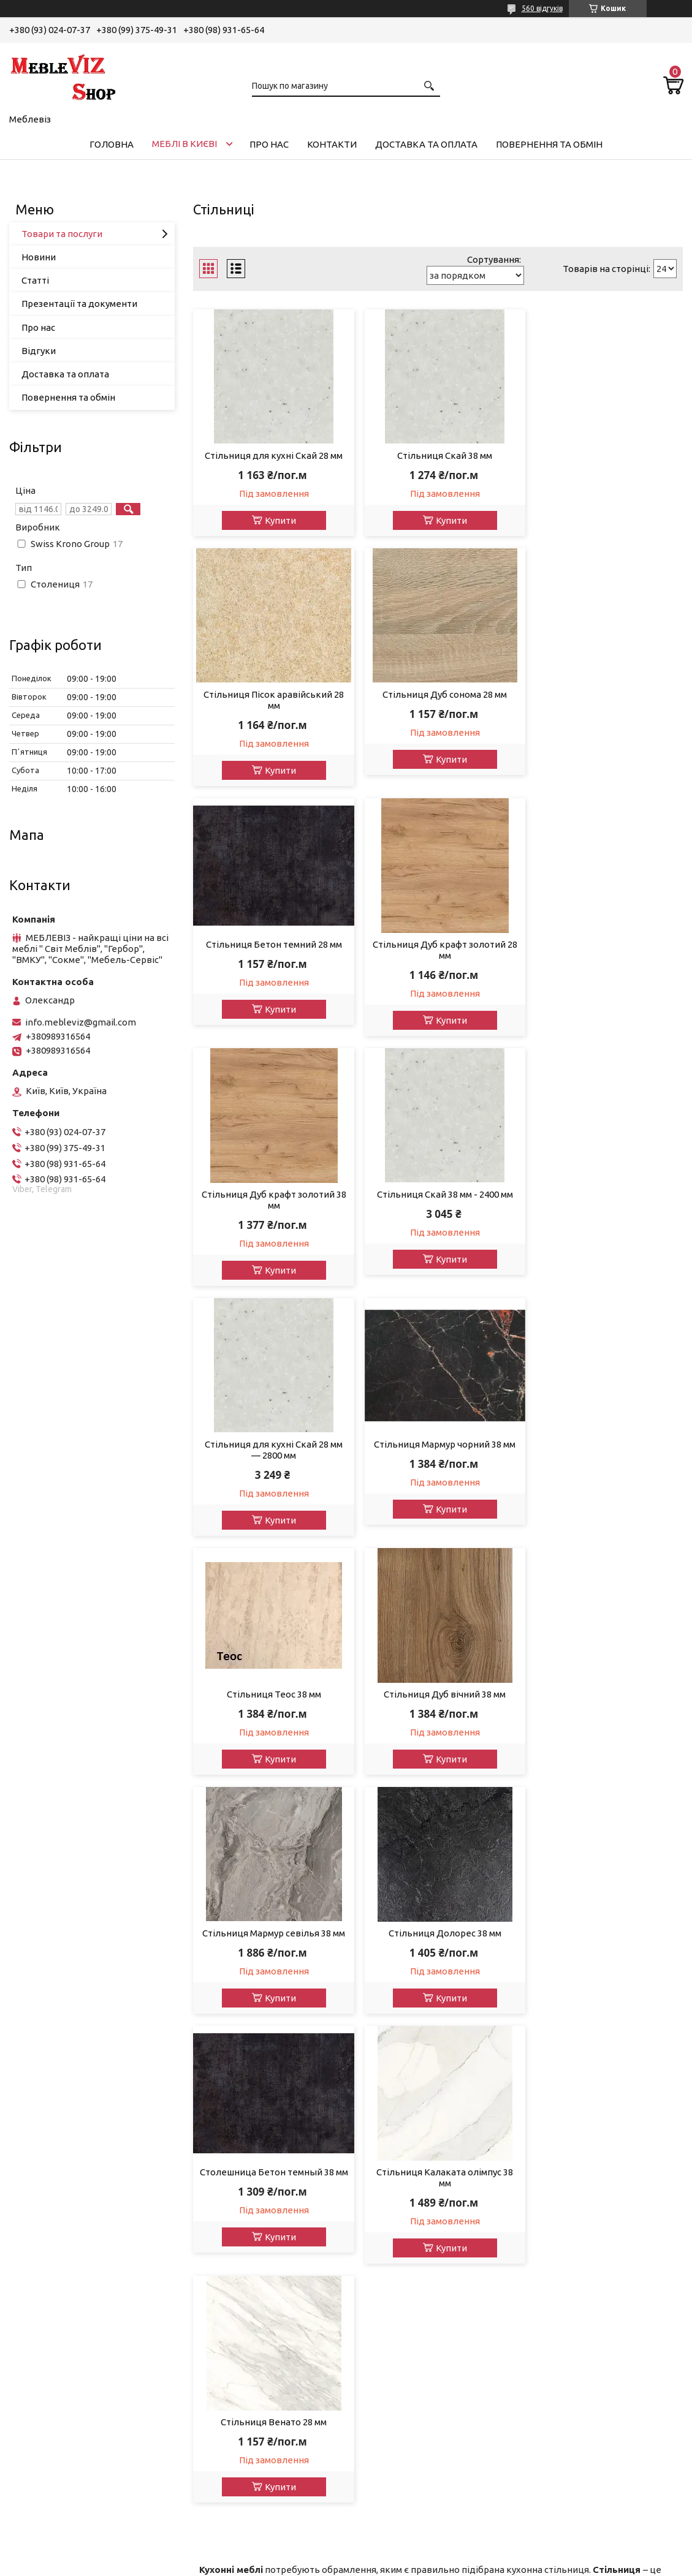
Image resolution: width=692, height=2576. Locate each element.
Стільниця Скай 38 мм (437, 455)
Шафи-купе (43, 2322)
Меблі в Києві (184, 143)
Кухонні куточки (54, 2355)
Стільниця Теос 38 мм (437, 1205)
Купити (278, 520)
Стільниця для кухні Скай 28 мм (271, 455)
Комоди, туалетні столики (76, 2239)
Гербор (378, 2090)
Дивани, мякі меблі (60, 2107)
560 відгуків (542, 8)
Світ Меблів (388, 2140)
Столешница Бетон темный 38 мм (605, 1449)
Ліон (372, 2173)
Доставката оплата (233, 2090)
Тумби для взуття (56, 2305)
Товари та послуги (61, 234)
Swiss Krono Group (401, 2355)
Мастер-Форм (393, 2338)
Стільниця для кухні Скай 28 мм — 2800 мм (605, 961)
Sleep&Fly (383, 2223)
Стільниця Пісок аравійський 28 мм (604, 461)
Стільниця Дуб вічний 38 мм (605, 1205)
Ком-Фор (382, 2305)
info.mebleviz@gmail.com (80, 1022)
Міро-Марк (386, 2107)
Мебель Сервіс (395, 2206)
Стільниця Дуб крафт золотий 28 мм (604, 711)
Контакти (332, 144)
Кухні (29, 2256)
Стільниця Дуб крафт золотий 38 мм (271, 961)
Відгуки (38, 351)
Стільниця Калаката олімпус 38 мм (271, 1699)
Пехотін (379, 2272)
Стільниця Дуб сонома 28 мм (271, 705)
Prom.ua (406, 2553)
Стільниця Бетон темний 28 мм (438, 705)
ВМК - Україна (393, 2190)
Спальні (35, 2156)
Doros (375, 2388)
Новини (38, 257)
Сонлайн (381, 2123)
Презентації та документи (79, 303)
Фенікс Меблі (392, 2239)
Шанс (374, 2256)
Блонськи (384, 2289)
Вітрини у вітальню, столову (80, 2272)
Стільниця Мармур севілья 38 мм (271, 1444)
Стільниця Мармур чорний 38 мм (271, 1205)
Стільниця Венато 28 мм (438, 1694)
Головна (111, 144)
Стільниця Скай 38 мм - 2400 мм (438, 955)
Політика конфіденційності (573, 2564)
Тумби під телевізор (63, 2289)
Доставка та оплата (426, 144)
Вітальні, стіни (50, 2140)
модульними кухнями (246, 1980)
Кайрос (378, 2371)
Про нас (269, 144)
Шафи (31, 2223)
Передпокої (45, 2206)
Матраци (38, 2338)
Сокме (376, 2156)
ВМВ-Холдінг (391, 2322)
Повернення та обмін (549, 144)
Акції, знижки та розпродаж (79, 2090)
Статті (35, 280)
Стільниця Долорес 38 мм (437, 1444)
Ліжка (31, 2173)
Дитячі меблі (46, 2190)
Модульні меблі (53, 2123)
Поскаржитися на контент (471, 2564)
